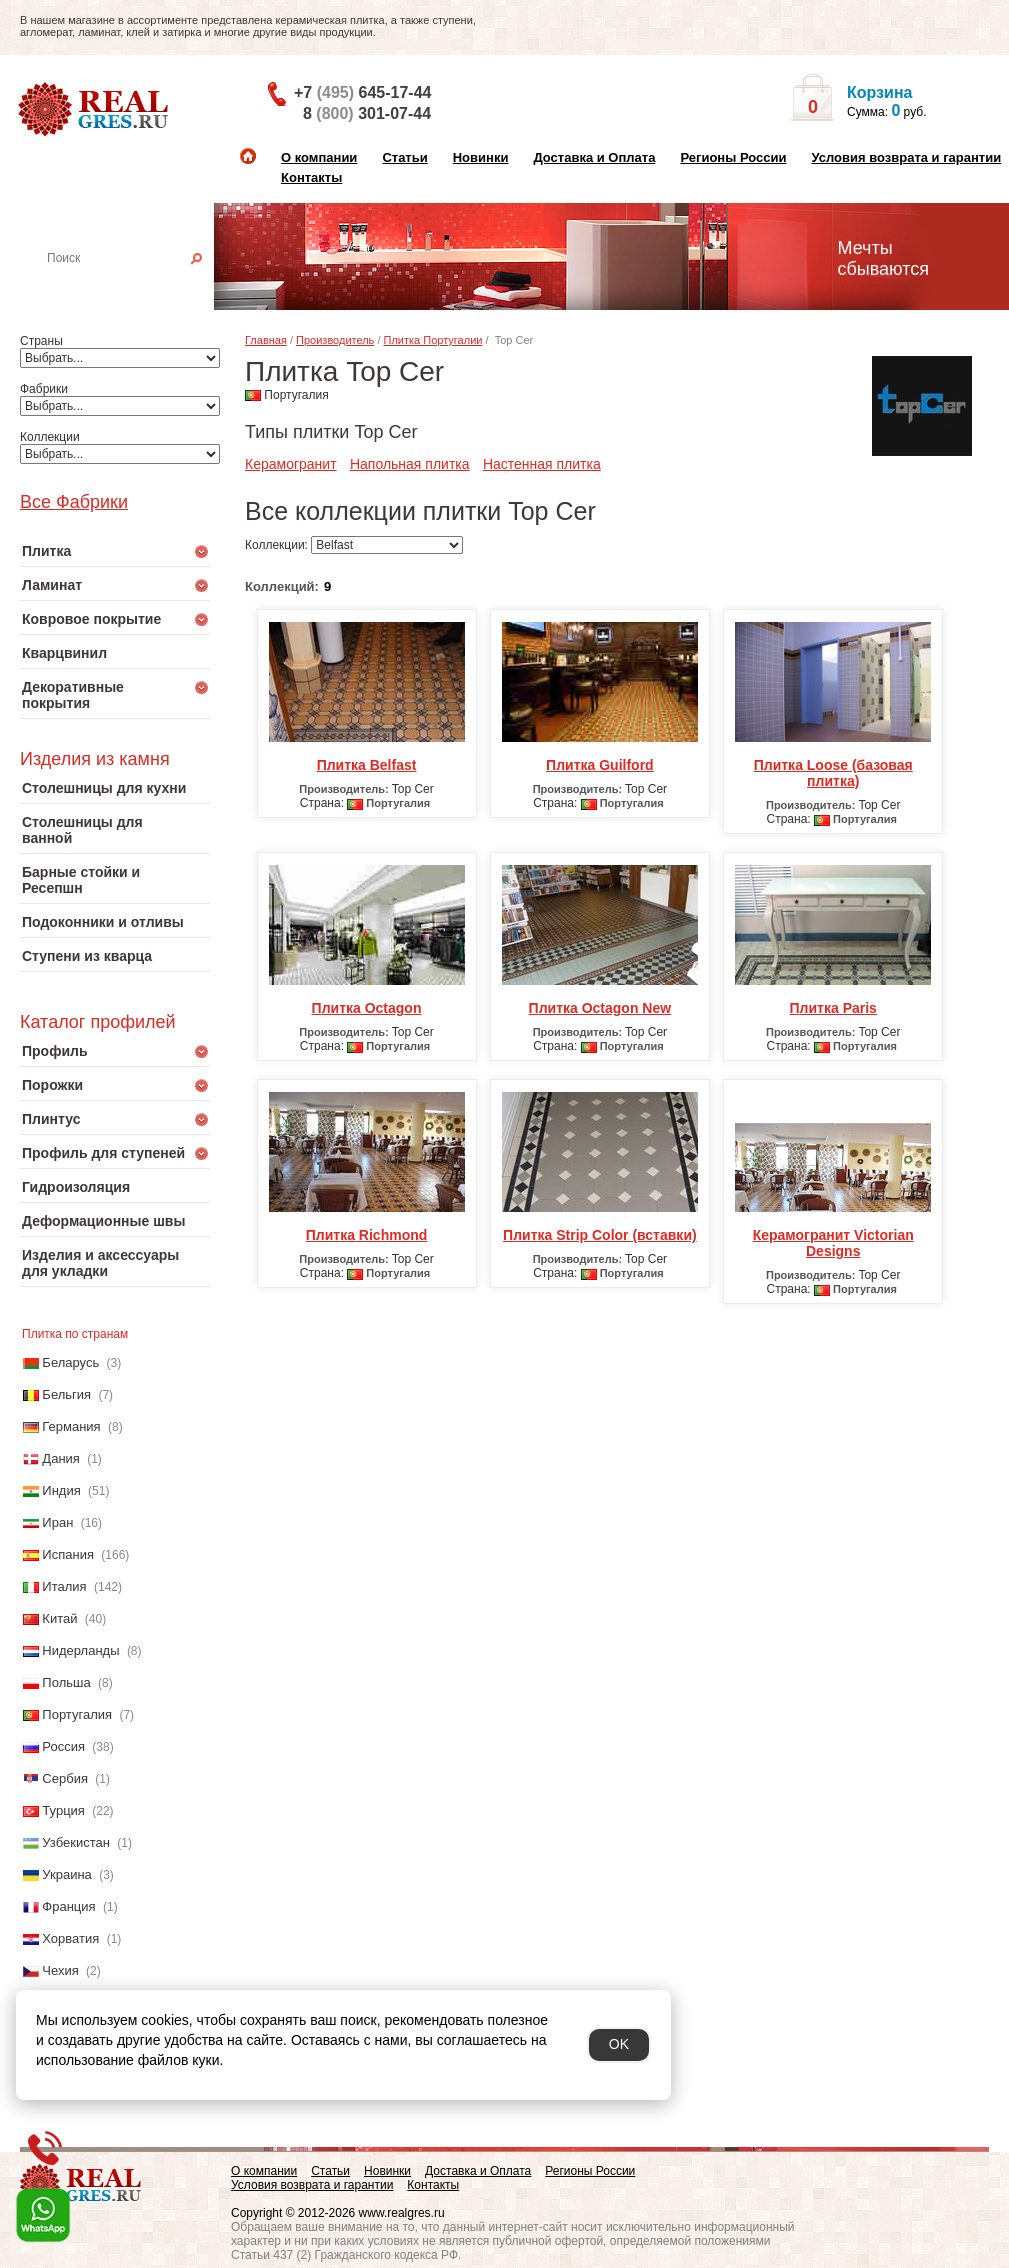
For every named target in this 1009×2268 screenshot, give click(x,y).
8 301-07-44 (367, 113)
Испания (68, 1554)
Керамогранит (291, 464)
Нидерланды (80, 1650)
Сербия (65, 1778)
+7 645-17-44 (362, 92)
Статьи (404, 157)
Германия (71, 1426)
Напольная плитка (410, 464)
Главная (266, 340)
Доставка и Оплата (594, 157)
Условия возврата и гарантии (906, 157)
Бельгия (66, 1394)
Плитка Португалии (433, 340)
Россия (63, 1746)
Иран (57, 1522)
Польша (66, 1682)
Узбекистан (76, 1842)
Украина (67, 1874)
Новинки (481, 157)
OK (619, 2044)
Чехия (60, 1970)
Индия (61, 1490)
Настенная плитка (136, 286)
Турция (63, 1810)
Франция (68, 1906)
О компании (319, 157)
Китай (59, 1618)
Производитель (335, 340)
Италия (64, 1586)
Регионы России (733, 157)
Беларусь (70, 1362)
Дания (61, 1458)
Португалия (77, 1714)
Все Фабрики (74, 502)
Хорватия (70, 1938)
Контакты (311, 177)
